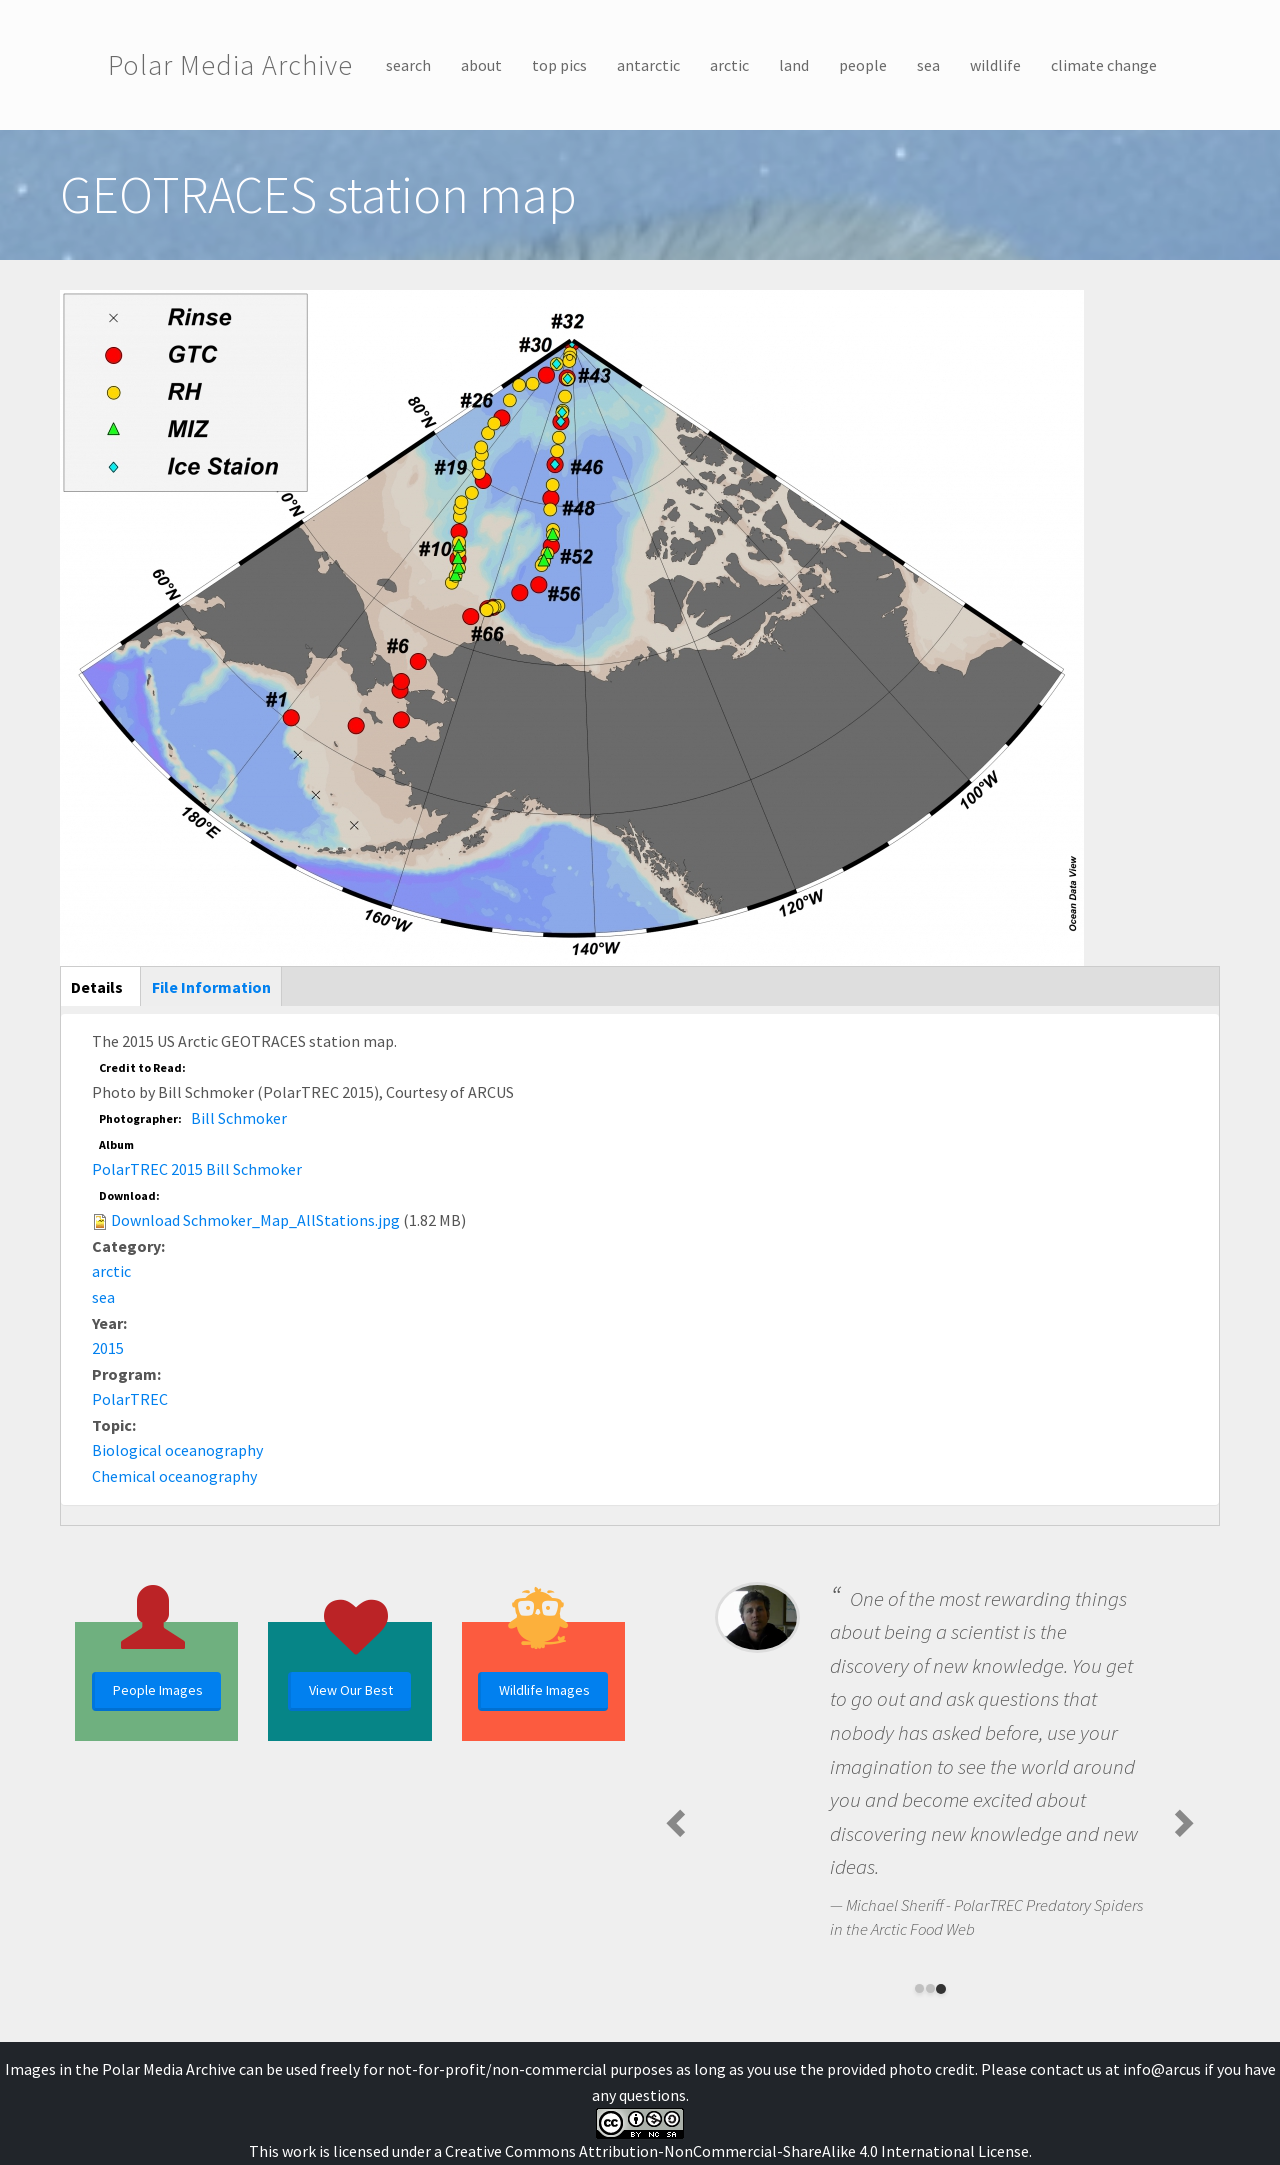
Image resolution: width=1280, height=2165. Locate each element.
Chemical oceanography (174, 1476)
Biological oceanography (177, 1450)
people (863, 65)
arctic (729, 65)
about (481, 65)
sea (928, 65)
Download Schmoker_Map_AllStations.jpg (255, 1220)
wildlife (995, 65)
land (794, 65)
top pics (559, 65)
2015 (108, 1348)
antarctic (648, 65)
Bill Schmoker (239, 1118)
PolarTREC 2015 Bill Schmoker (197, 1169)
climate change (1104, 65)
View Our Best (351, 1690)
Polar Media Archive (230, 65)
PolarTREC (130, 1399)
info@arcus (1162, 2069)
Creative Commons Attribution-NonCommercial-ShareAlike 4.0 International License (737, 2151)
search (408, 65)
